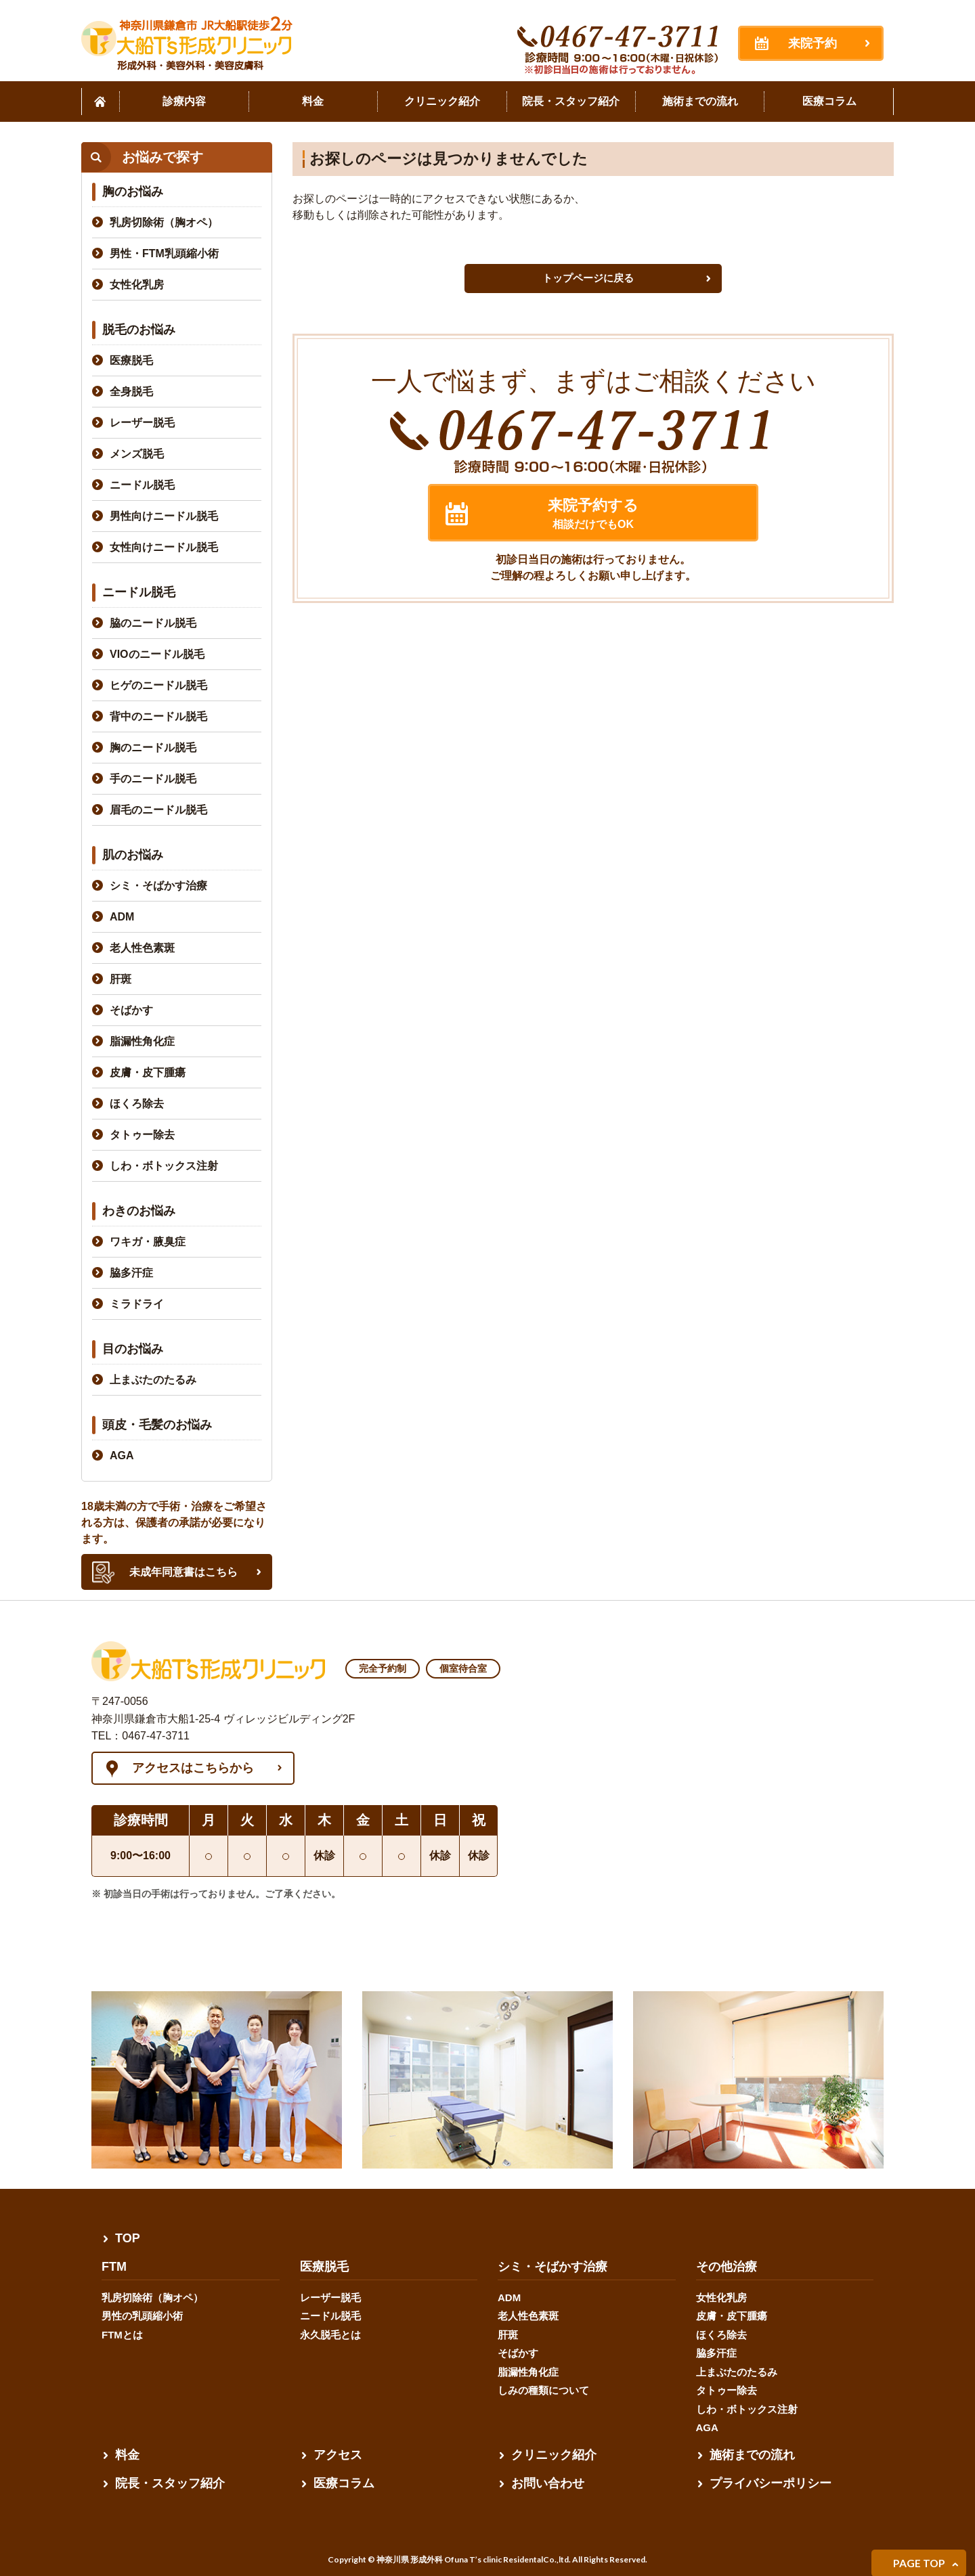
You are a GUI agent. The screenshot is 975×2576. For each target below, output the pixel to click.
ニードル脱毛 (142, 485)
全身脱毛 (131, 391)
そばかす (131, 1010)
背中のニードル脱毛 (158, 716)
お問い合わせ (547, 2483)
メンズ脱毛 (137, 454)
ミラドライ (137, 1304)
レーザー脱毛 (142, 422)
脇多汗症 (131, 1273)
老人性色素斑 (142, 948)
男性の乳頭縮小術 (142, 2316)
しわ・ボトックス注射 (164, 1166)
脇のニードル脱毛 (153, 623)
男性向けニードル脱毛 (164, 516)
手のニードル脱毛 (153, 778)
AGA (122, 1455)
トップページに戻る (588, 278)
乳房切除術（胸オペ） (164, 222)
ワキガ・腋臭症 (148, 1241)
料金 (127, 2455)
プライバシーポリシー (770, 2483)
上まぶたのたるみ (153, 1379)
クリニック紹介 (554, 2455)
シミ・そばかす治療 (158, 885)
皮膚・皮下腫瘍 (148, 1072)
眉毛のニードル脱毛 (158, 810)
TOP (127, 2238)
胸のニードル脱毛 (153, 747)
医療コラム (343, 2483)
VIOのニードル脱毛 (157, 654)
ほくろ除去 (137, 1103)
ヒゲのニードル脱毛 (158, 685)
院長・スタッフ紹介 (170, 2483)
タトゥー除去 (142, 1134)
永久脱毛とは (330, 2334)
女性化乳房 (137, 284)
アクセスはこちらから (193, 1768)
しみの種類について (543, 2390)
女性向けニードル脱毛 (164, 547)
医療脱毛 (131, 360)
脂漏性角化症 (142, 1041)
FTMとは (122, 2334)
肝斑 (120, 979)
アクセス (337, 2455)
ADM (122, 917)
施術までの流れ (752, 2455)
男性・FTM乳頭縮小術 (164, 253)
